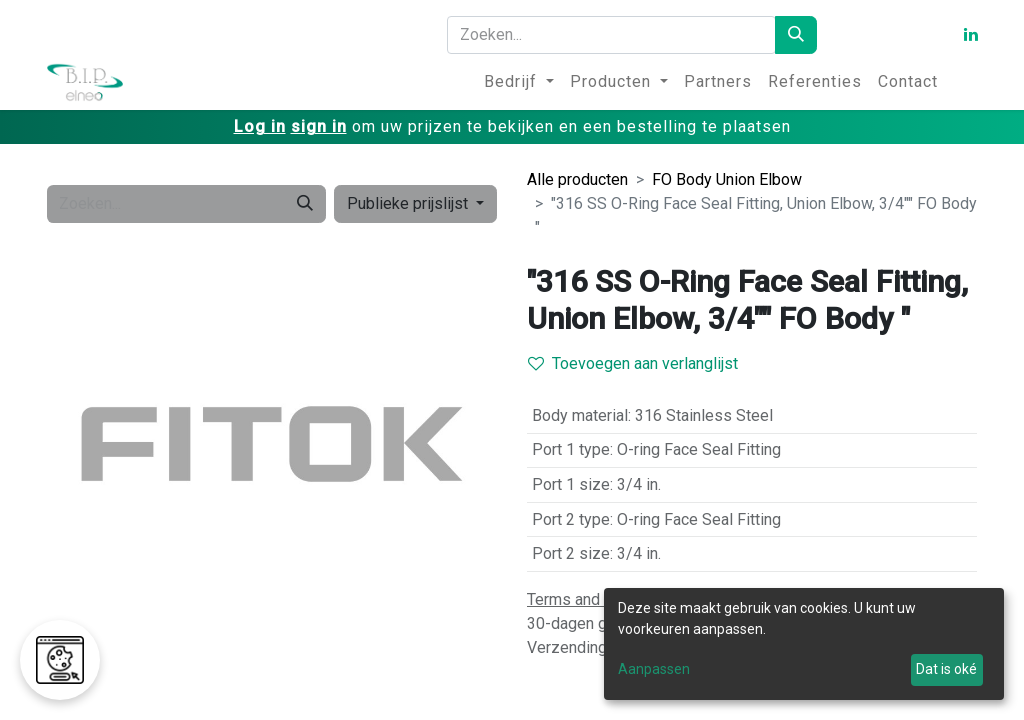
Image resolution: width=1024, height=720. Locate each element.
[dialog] (804, 644)
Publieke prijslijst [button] (409, 203)
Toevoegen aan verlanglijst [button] (633, 363)
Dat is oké (946, 669)
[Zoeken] (796, 35)
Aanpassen (654, 669)
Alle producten (577, 179)
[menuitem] (519, 82)
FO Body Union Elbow (727, 179)
